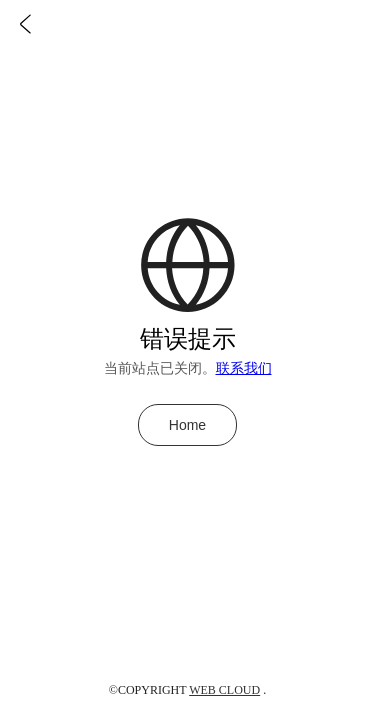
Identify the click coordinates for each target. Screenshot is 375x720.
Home (187, 425)
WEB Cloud (224, 690)
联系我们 (244, 368)
